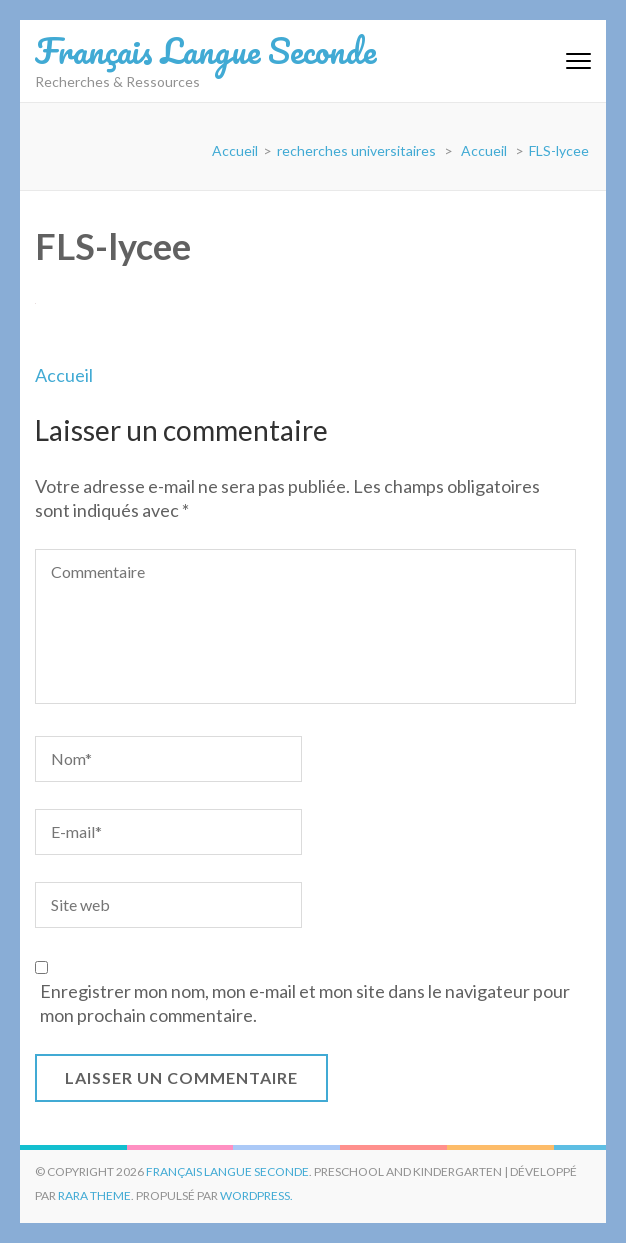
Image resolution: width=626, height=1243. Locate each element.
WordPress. (256, 1195)
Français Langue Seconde (205, 50)
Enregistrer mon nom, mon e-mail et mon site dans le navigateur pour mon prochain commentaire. (305, 1003)
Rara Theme (94, 1195)
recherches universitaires (356, 150)
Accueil (64, 375)
